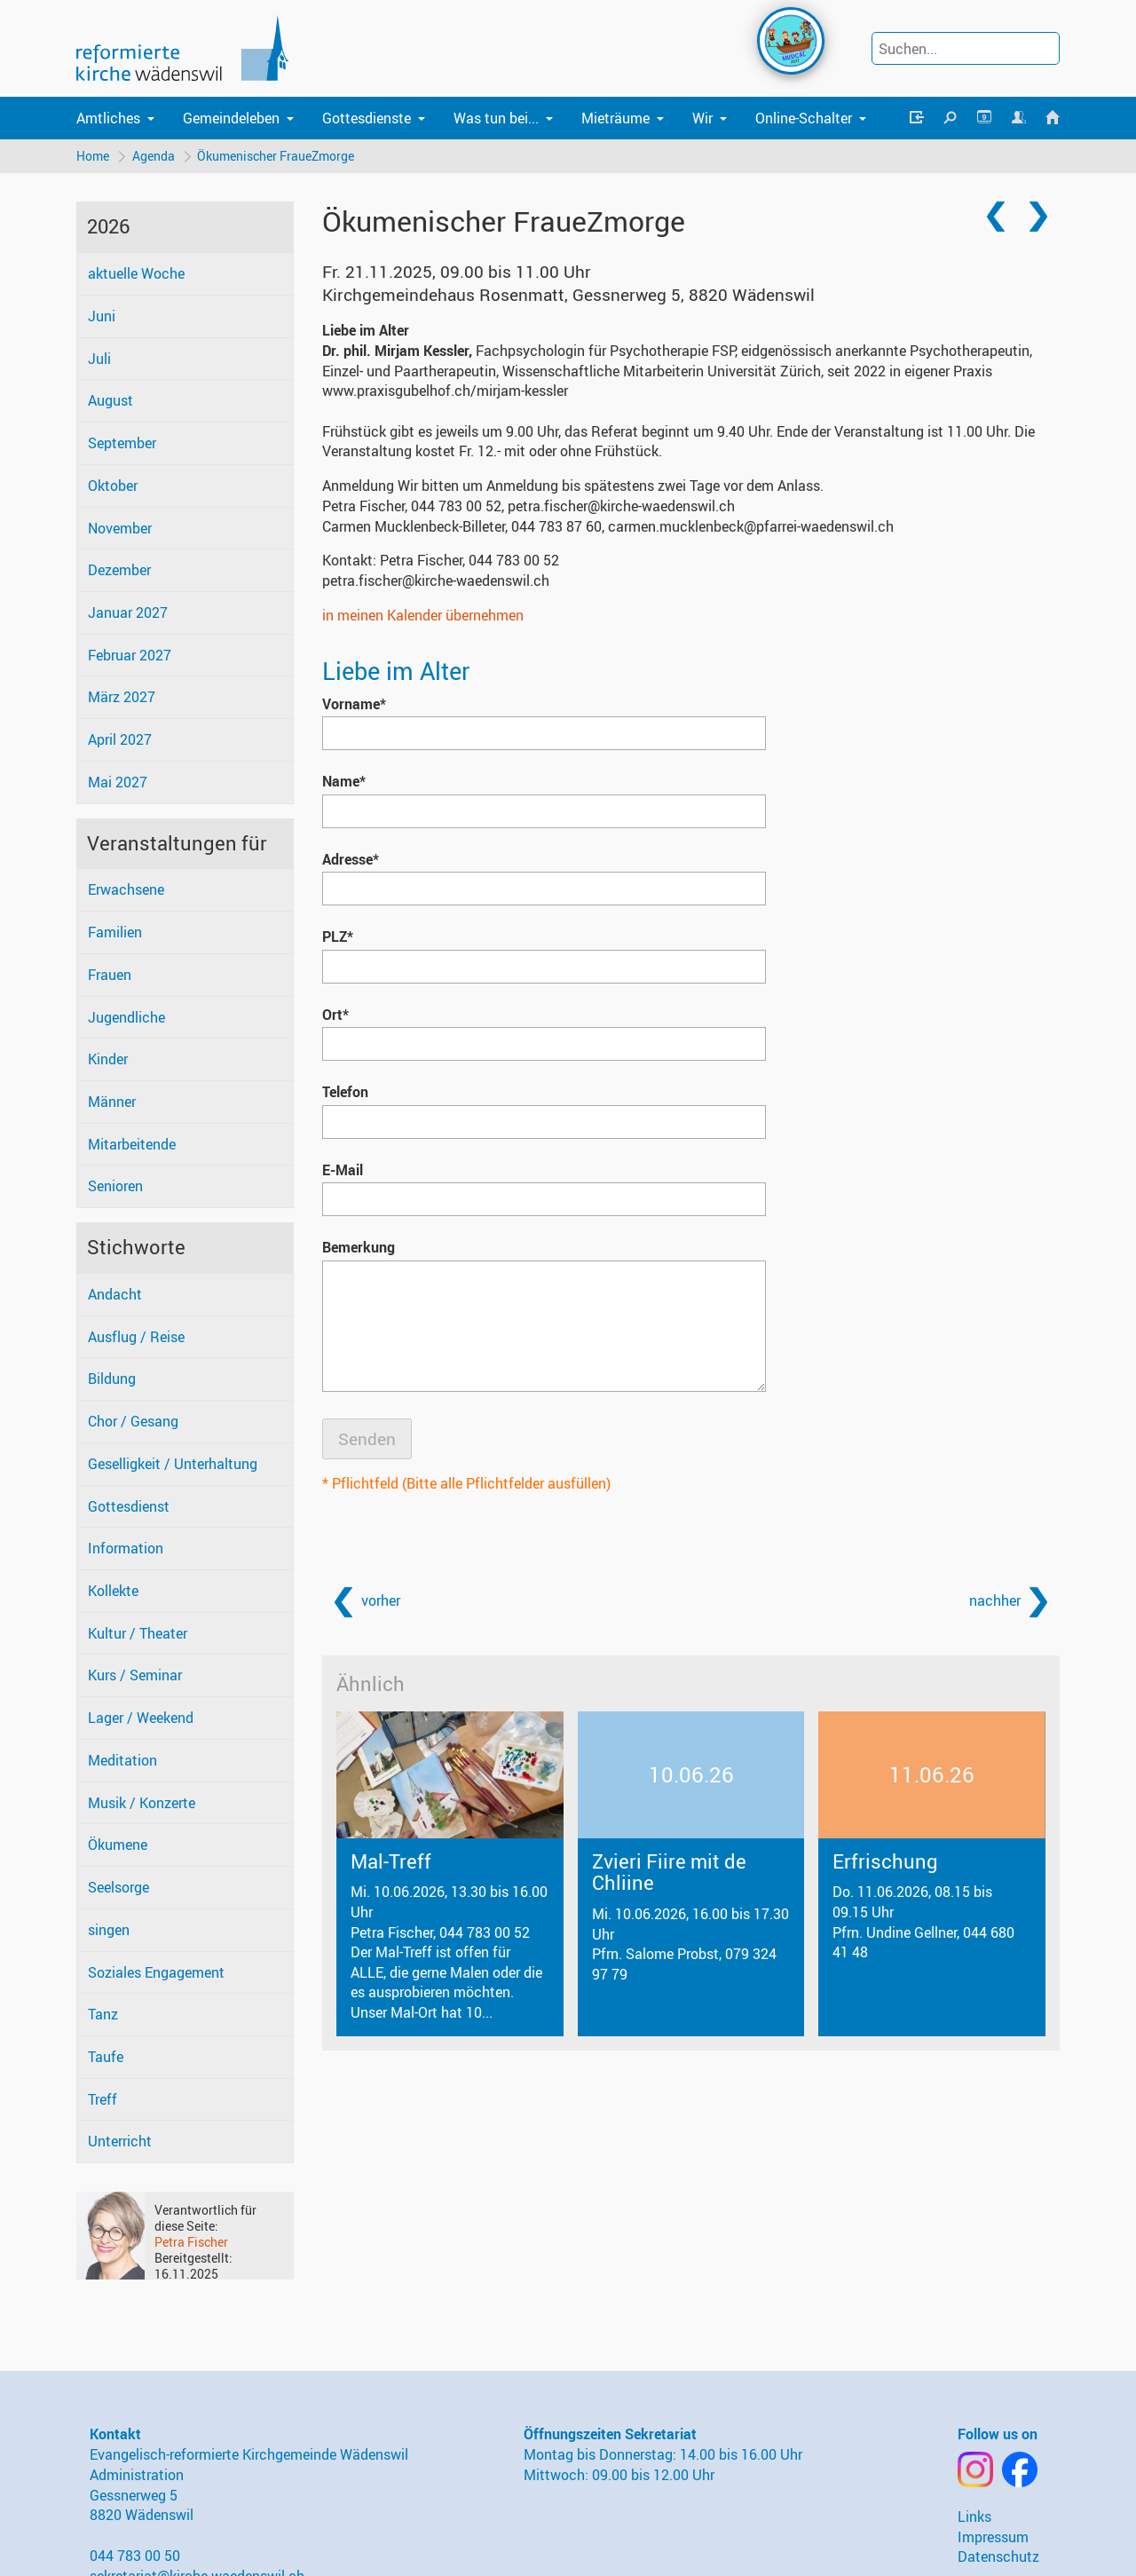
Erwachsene (126, 890)
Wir (702, 118)
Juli (99, 358)
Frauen (109, 974)
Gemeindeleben (231, 118)
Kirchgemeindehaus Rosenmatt (568, 294)
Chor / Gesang (133, 1421)
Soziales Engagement (156, 1972)
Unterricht (120, 2142)
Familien (115, 932)
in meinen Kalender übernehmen (423, 615)
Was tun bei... (496, 118)
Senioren (115, 1187)
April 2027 (120, 740)
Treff (102, 2099)
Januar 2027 (128, 612)
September (122, 443)
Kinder (108, 1060)
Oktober (113, 485)
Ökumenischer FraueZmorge (276, 155)
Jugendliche (126, 1017)
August (110, 401)
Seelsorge (118, 1887)
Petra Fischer (191, 2241)
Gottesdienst (129, 1506)
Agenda (153, 155)
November (120, 528)
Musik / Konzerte (141, 1803)
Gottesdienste (366, 118)
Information (125, 1549)
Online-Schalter (803, 118)
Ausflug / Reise (136, 1337)
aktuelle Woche (136, 274)
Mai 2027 (117, 782)
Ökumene (117, 1845)
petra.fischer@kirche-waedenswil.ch (435, 580)
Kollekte (113, 1590)
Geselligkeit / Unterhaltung (172, 1464)
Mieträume (615, 118)
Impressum (993, 2537)
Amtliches (108, 118)
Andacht (115, 1294)
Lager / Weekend (140, 1718)
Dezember (119, 571)
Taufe (105, 2056)
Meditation (122, 1760)
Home (92, 155)
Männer (112, 1101)
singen (109, 1930)
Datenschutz (998, 2557)
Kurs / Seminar (135, 1676)
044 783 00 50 (135, 2555)
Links (974, 2516)
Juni (101, 316)
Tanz (103, 2015)
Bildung (112, 1379)
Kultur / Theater (137, 1633)
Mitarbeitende (132, 1144)
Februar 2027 (129, 655)
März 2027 (121, 697)
